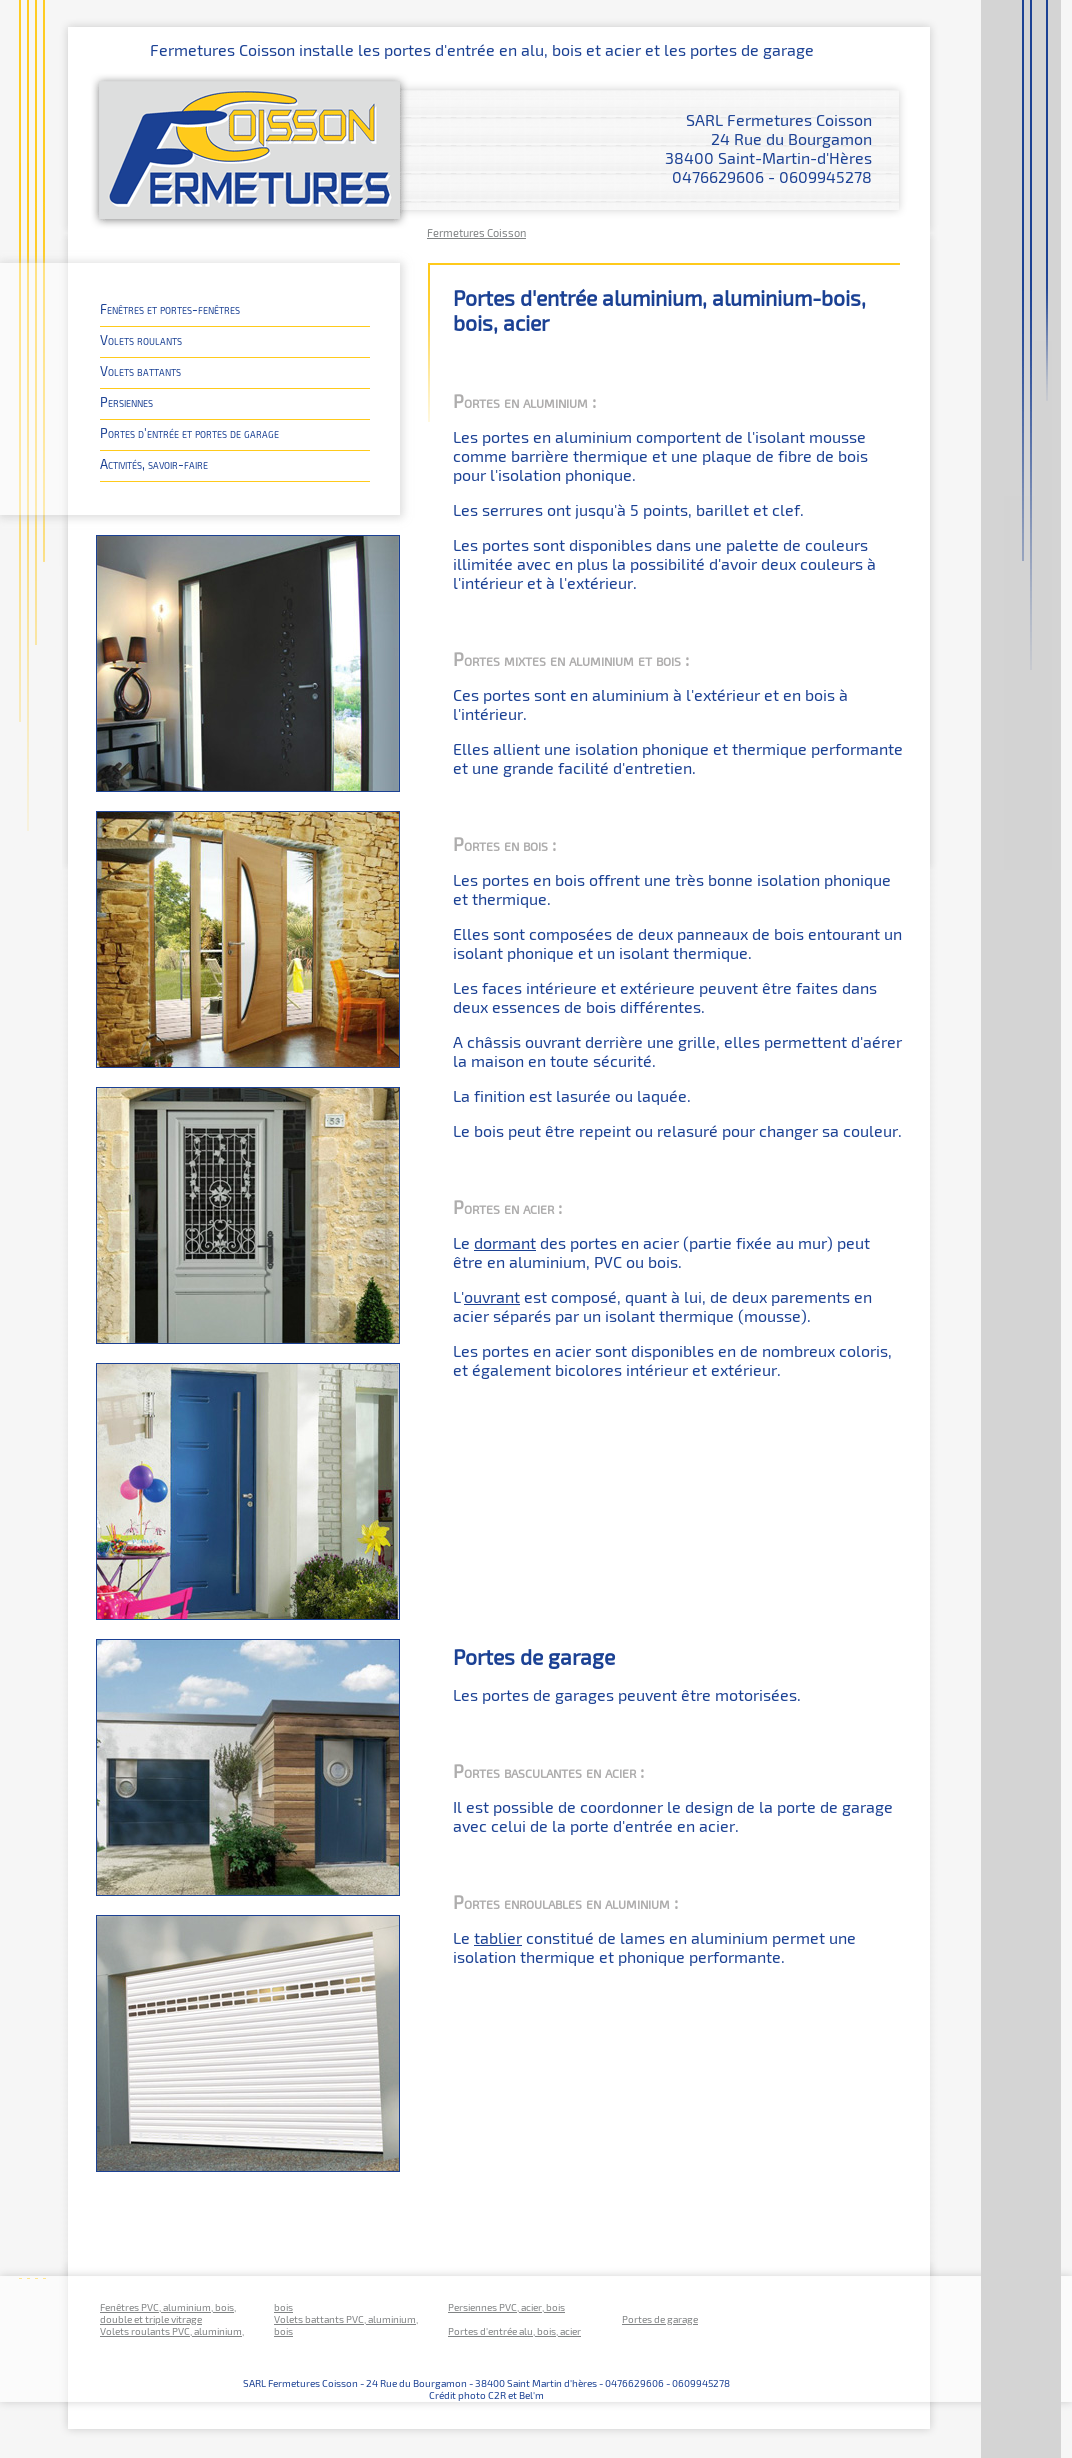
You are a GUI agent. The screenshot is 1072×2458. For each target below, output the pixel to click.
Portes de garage (660, 2319)
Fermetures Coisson (476, 232)
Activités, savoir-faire (154, 463)
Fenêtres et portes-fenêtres (170, 308)
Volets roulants (141, 339)
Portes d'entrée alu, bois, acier (514, 2331)
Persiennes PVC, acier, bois (506, 2307)
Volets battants (140, 370)
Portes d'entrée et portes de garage (189, 432)
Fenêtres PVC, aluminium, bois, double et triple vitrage (168, 2313)
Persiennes (126, 401)
